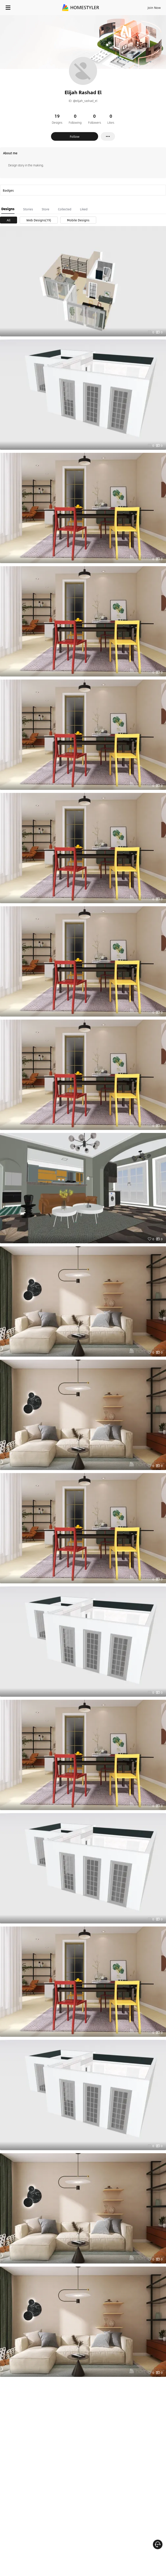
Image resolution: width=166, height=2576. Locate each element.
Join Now (154, 7)
